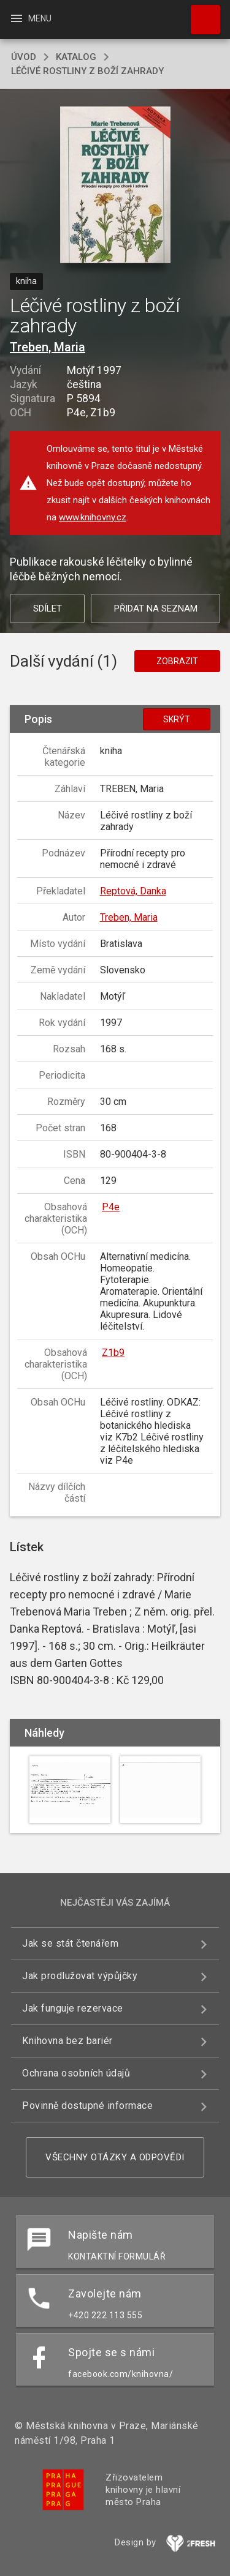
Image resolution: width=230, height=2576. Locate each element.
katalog (76, 56)
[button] (115, 186)
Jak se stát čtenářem (70, 1943)
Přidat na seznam (155, 608)
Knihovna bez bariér (67, 2040)
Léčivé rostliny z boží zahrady (87, 71)
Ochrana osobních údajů (76, 2073)
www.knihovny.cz (92, 517)
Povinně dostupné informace (87, 2105)
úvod (23, 56)
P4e (111, 1207)
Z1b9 (113, 1352)
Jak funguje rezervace (72, 2008)
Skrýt (176, 719)
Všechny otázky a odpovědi (115, 2157)
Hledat (200, 13)
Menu (30, 18)
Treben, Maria (47, 347)
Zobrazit (177, 661)
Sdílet (47, 608)
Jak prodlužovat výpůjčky (79, 1976)
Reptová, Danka (133, 891)
